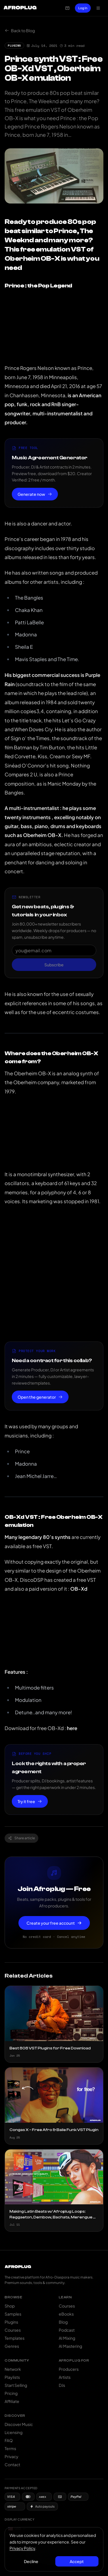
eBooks (66, 2313)
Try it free (30, 1801)
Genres (12, 2346)
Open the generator (40, 1397)
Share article (21, 1838)
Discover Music (19, 2424)
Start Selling (16, 2385)
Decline (31, 2561)
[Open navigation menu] (98, 8)
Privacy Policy (22, 2548)
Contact (12, 2464)
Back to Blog (20, 30)
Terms (10, 2448)
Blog (63, 2321)
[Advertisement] (54, 1274)
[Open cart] (67, 8)
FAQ (9, 2440)
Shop (10, 2305)
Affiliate (12, 2401)
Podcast (67, 2330)
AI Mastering (70, 2346)
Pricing (11, 2393)
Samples (13, 2313)
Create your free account (54, 1923)
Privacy (11, 2456)
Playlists (12, 2377)
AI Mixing (67, 2338)
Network (13, 2369)
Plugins (11, 2321)
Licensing (13, 2432)
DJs (62, 2385)
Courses (13, 2330)
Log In (82, 8)
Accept (77, 2561)
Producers (69, 2369)
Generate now (35, 494)
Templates (14, 2338)
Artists (65, 2377)
